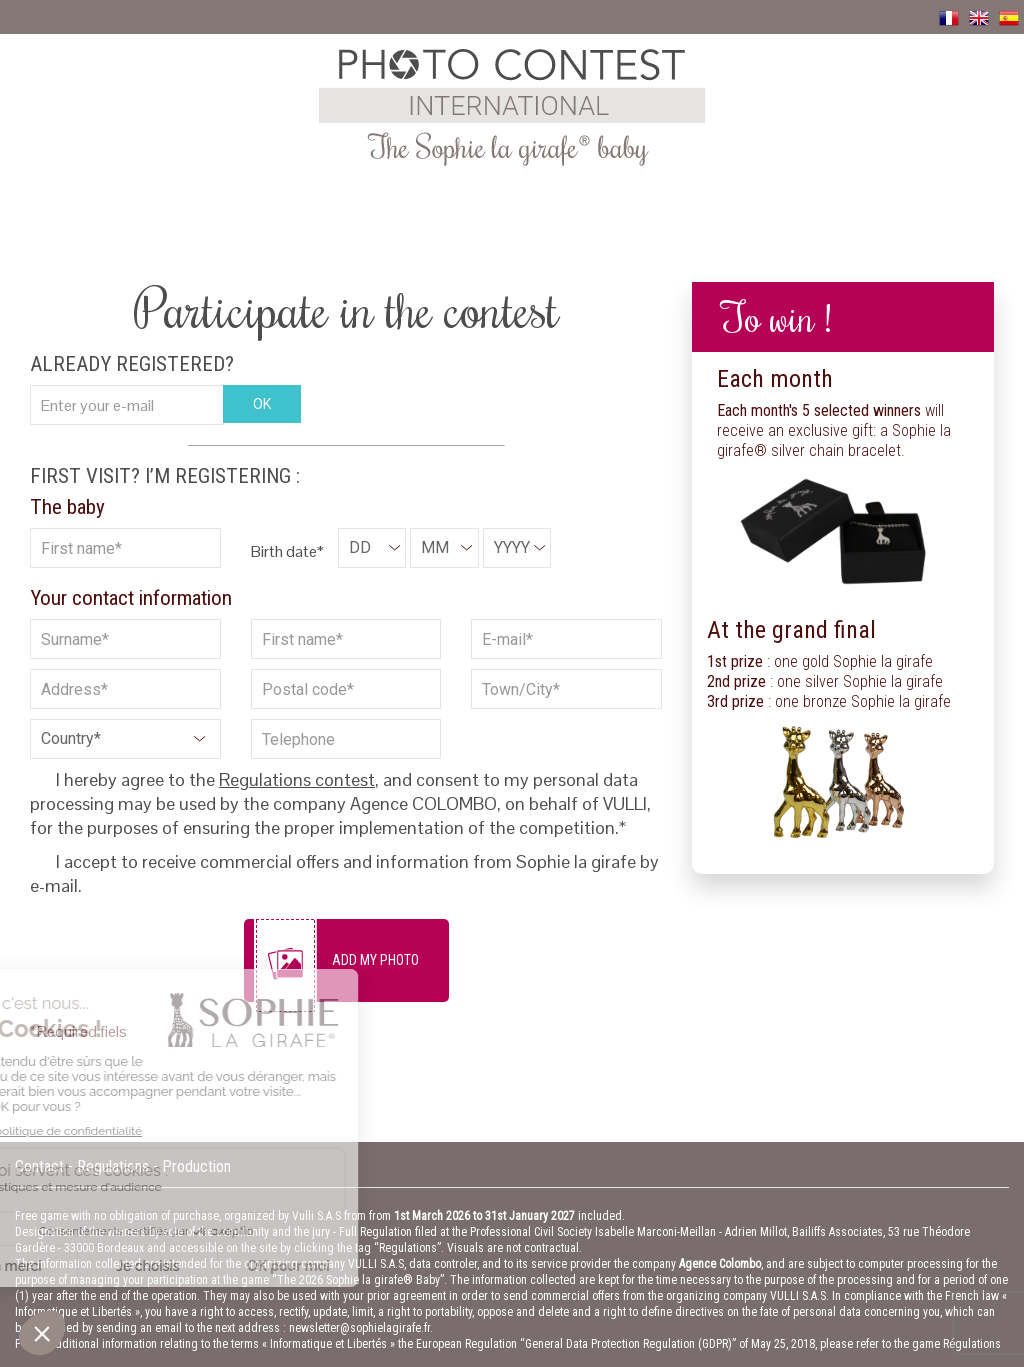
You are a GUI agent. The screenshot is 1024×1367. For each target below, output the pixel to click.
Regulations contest (297, 779)
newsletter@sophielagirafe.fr (359, 1328)
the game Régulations (947, 1344)
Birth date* (287, 551)
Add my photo (375, 960)
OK (262, 404)
